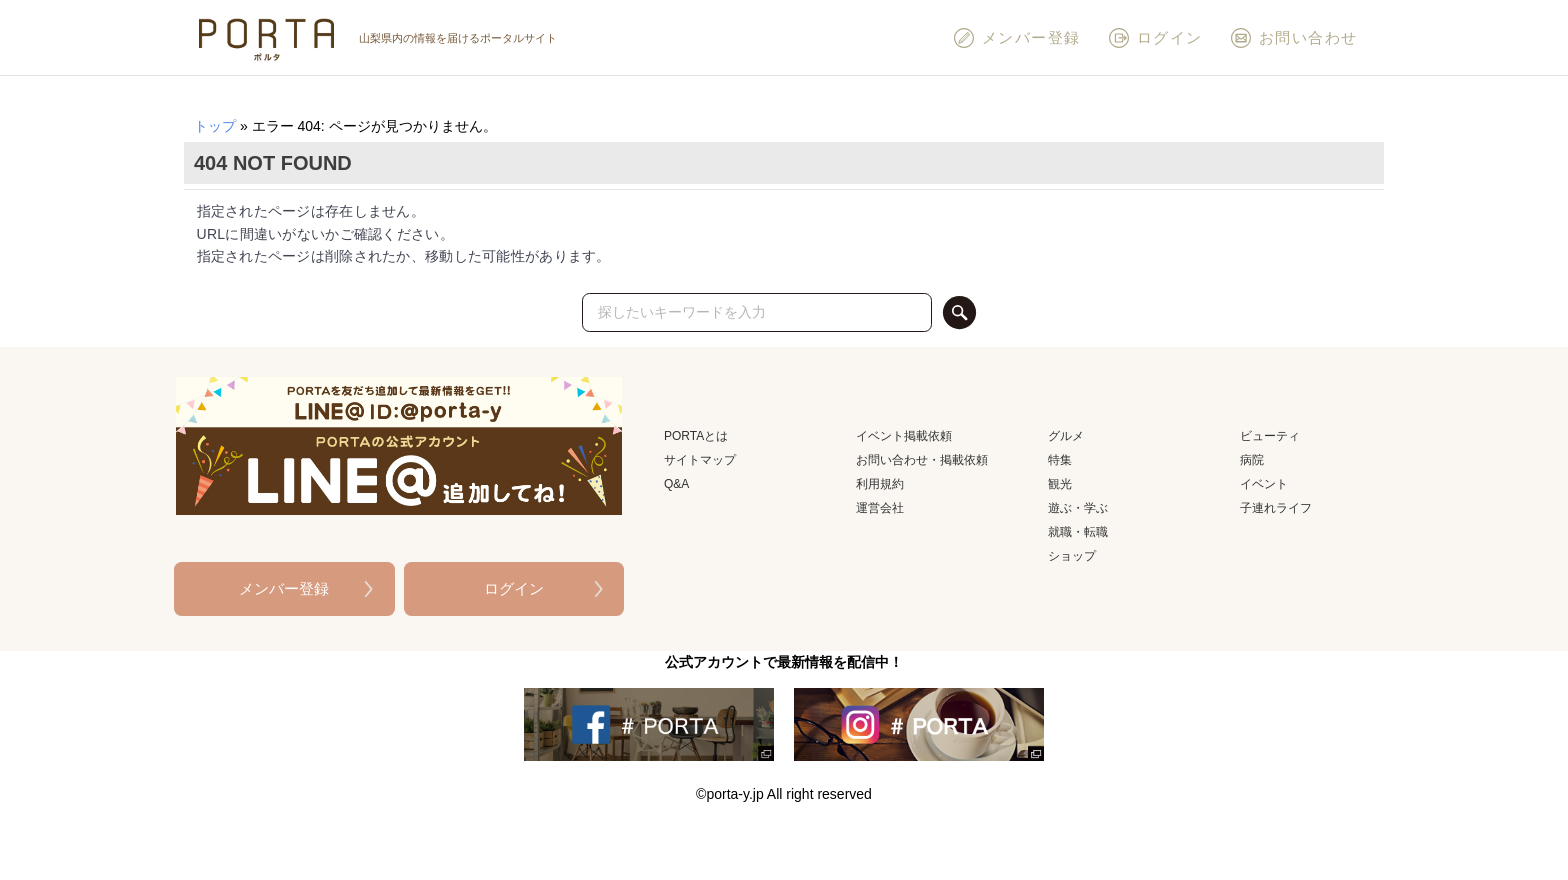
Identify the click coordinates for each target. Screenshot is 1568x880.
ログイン (1155, 38)
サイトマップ (700, 460)
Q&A (676, 484)
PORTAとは (696, 436)
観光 (1060, 484)
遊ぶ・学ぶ (1078, 508)
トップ (215, 126)
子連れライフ (1276, 508)
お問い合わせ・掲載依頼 (922, 460)
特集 (1060, 460)
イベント (1264, 484)
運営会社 (880, 508)
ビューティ (1270, 436)
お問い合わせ (1293, 38)
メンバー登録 (1016, 38)
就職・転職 (1078, 532)
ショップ (1072, 556)
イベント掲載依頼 (904, 436)
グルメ (1066, 436)
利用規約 (880, 484)
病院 (1252, 460)
